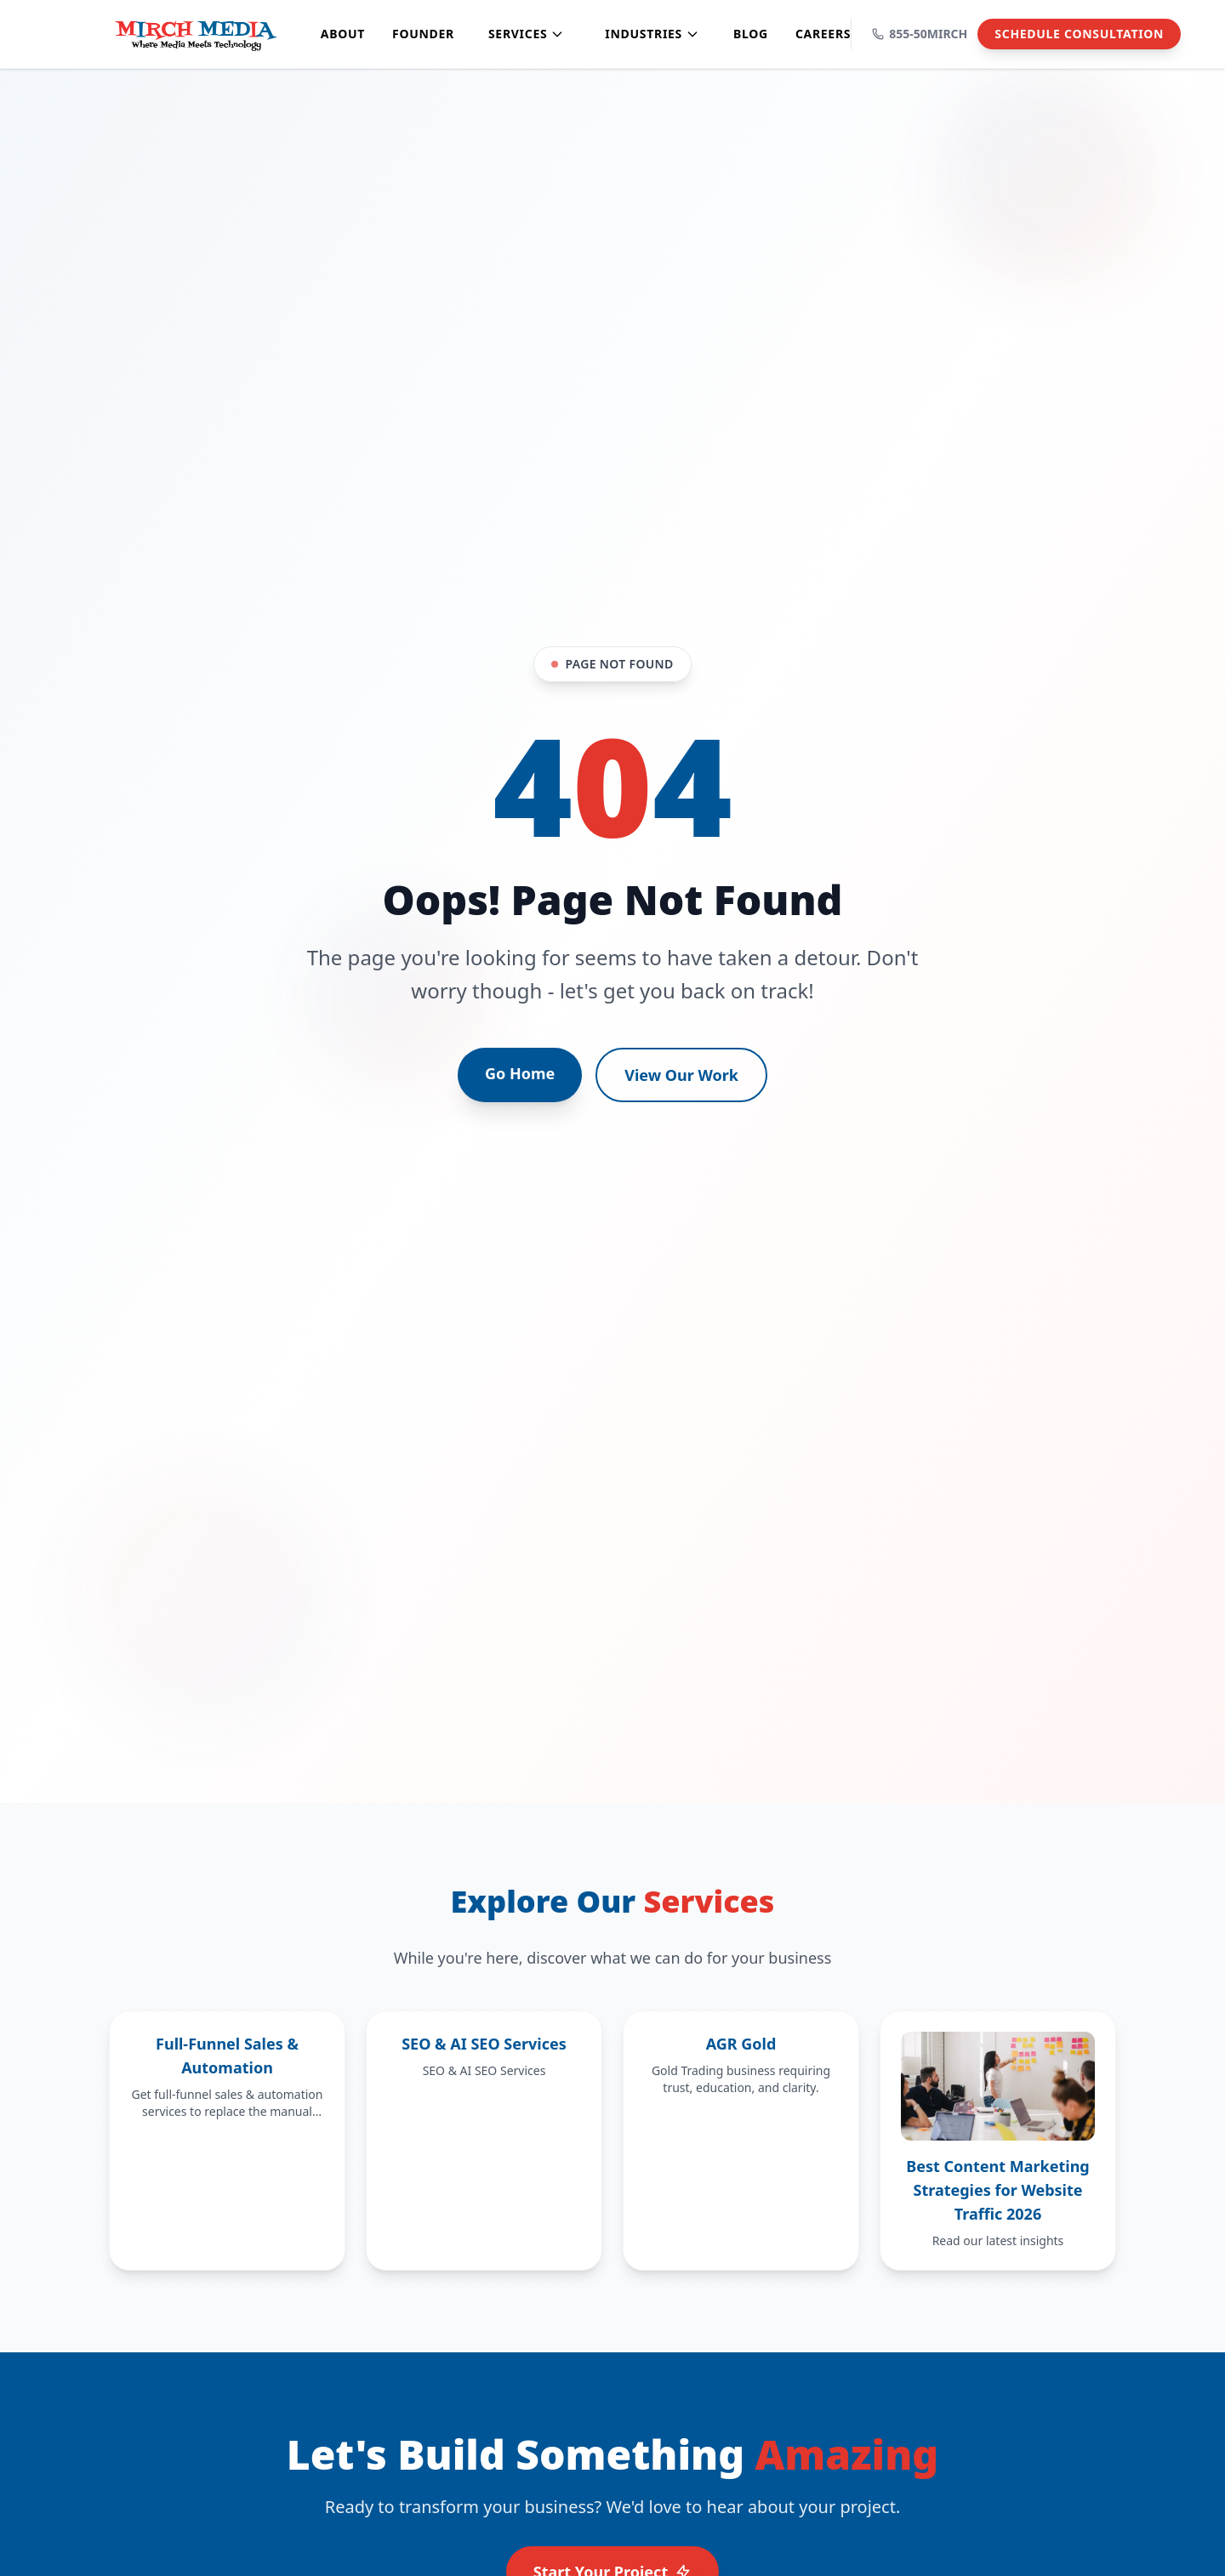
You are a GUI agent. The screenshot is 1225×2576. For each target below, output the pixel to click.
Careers (823, 34)
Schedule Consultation (1079, 34)
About (343, 34)
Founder (423, 34)
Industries (652, 34)
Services (526, 34)
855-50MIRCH (919, 34)
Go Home (520, 1073)
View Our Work (681, 1075)
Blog (750, 34)
